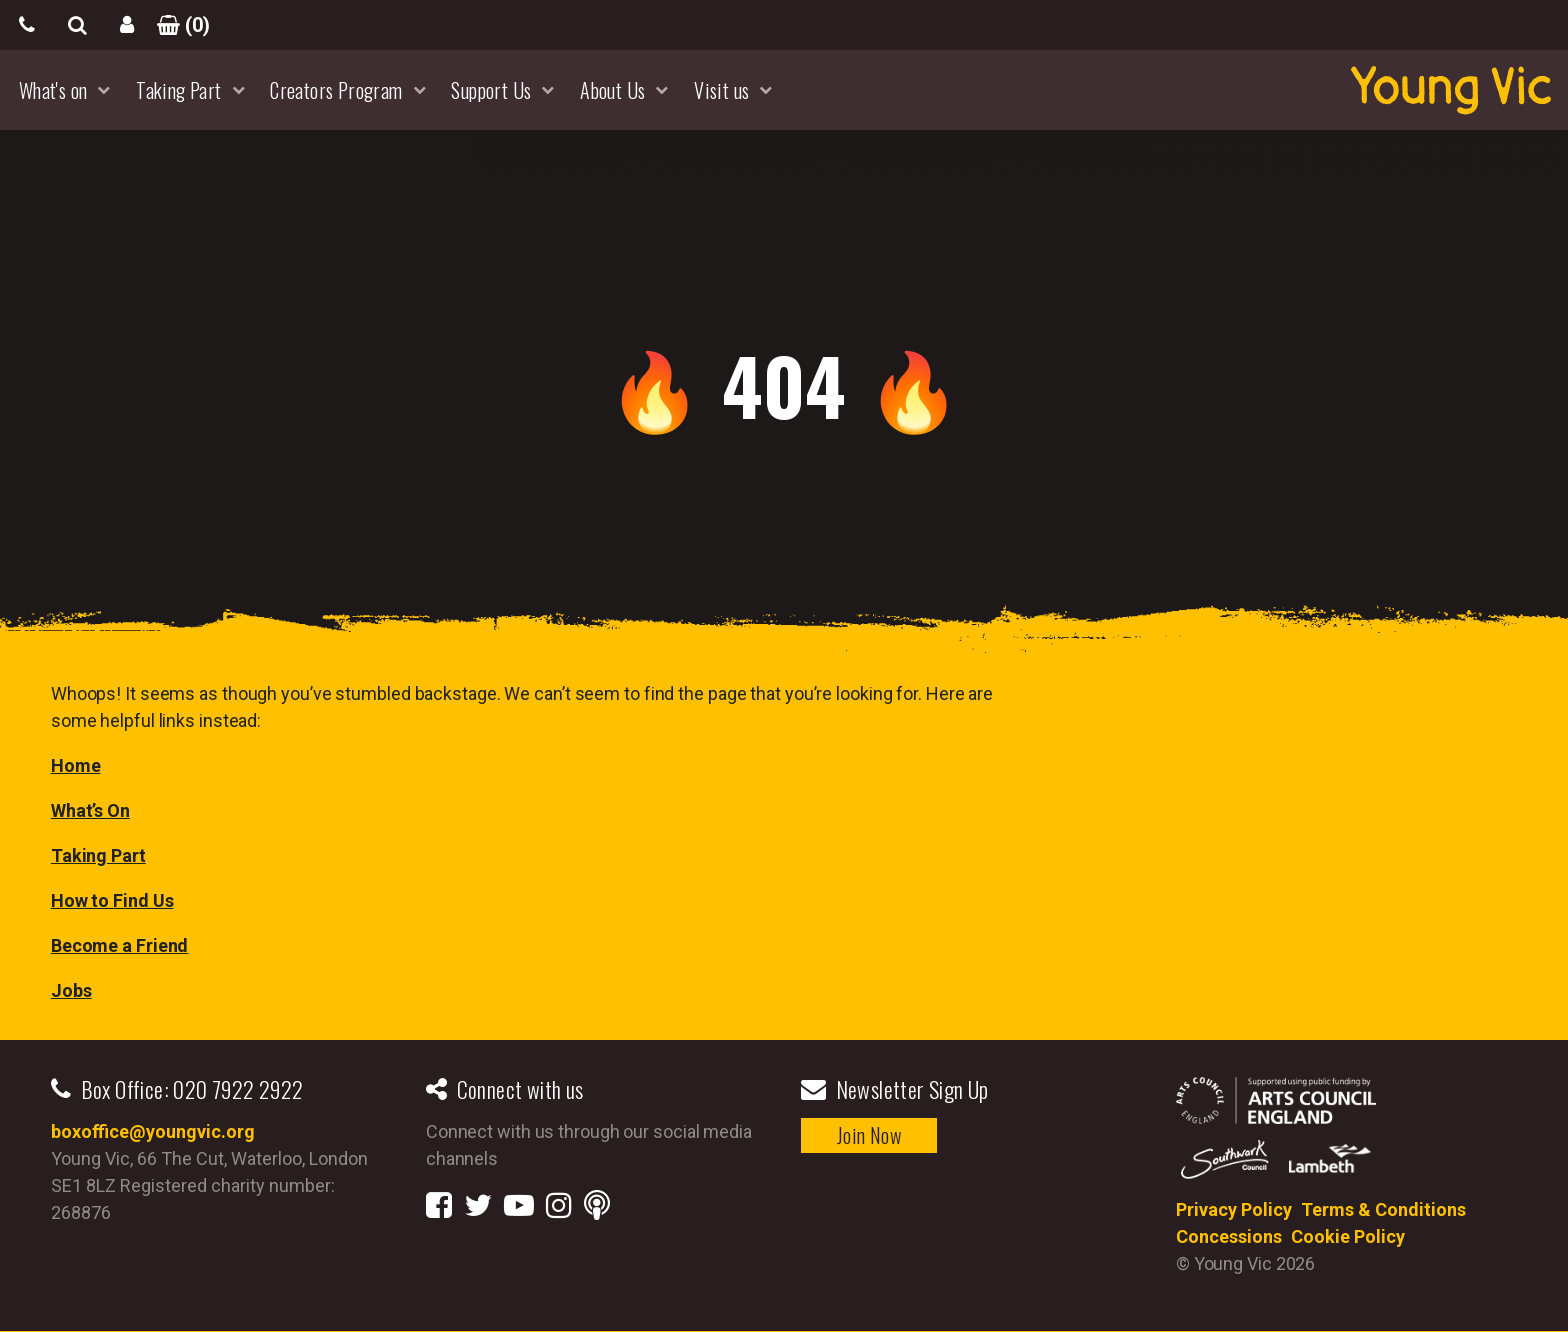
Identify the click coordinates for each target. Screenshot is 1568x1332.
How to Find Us (112, 900)
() (177, 25)
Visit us (721, 90)
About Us (612, 90)
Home (76, 765)
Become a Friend (120, 945)
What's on (53, 90)
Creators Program (336, 90)
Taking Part (178, 90)
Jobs (71, 990)
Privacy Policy (1234, 1209)
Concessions (1229, 1236)
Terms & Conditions (1383, 1209)
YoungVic (1451, 90)
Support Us (491, 90)
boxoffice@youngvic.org (153, 1131)
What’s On (90, 810)
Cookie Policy (1348, 1236)
